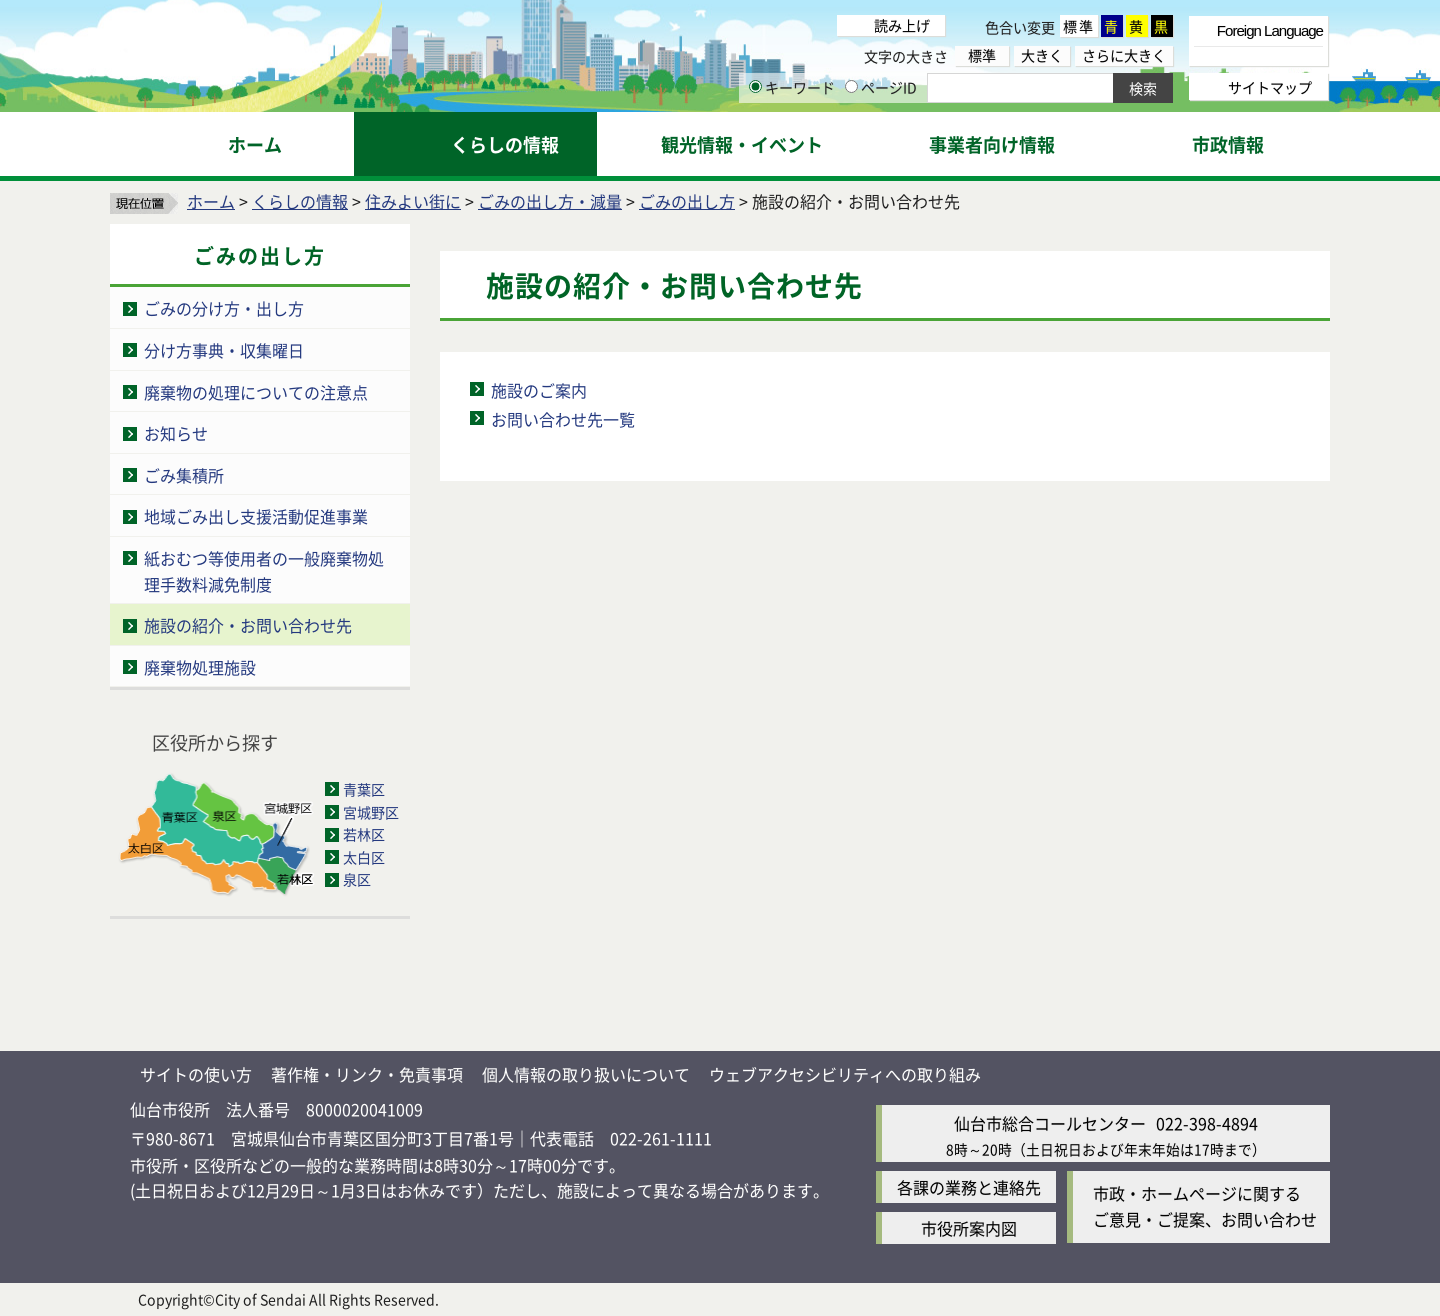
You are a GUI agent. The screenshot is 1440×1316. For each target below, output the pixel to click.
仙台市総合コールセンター (1050, 1123)
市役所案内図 (969, 1228)
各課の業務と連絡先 (969, 1187)
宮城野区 (371, 812)
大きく (1042, 55)
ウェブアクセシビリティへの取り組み (845, 1074)
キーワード (792, 87)
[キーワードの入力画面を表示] (755, 86)
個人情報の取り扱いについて (586, 1074)
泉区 (357, 879)
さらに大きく (1124, 55)
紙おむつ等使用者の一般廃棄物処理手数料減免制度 (264, 571)
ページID (881, 87)
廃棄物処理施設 (200, 667)
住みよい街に (413, 201)
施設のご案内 (539, 390)
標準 (1079, 26)
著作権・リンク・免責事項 (367, 1074)
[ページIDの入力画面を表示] (851, 86)
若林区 (364, 834)
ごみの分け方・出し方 (224, 308)
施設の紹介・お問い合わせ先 (248, 625)
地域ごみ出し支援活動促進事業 (256, 516)
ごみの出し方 (687, 201)
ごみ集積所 (184, 475)
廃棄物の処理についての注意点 (256, 392)
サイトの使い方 (196, 1074)
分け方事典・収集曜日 (224, 350)
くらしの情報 (300, 201)
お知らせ (176, 433)
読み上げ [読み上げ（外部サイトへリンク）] (902, 25)
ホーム (211, 201)
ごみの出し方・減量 (550, 201)
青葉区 (364, 789)
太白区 (364, 857)
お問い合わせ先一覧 (563, 419)
